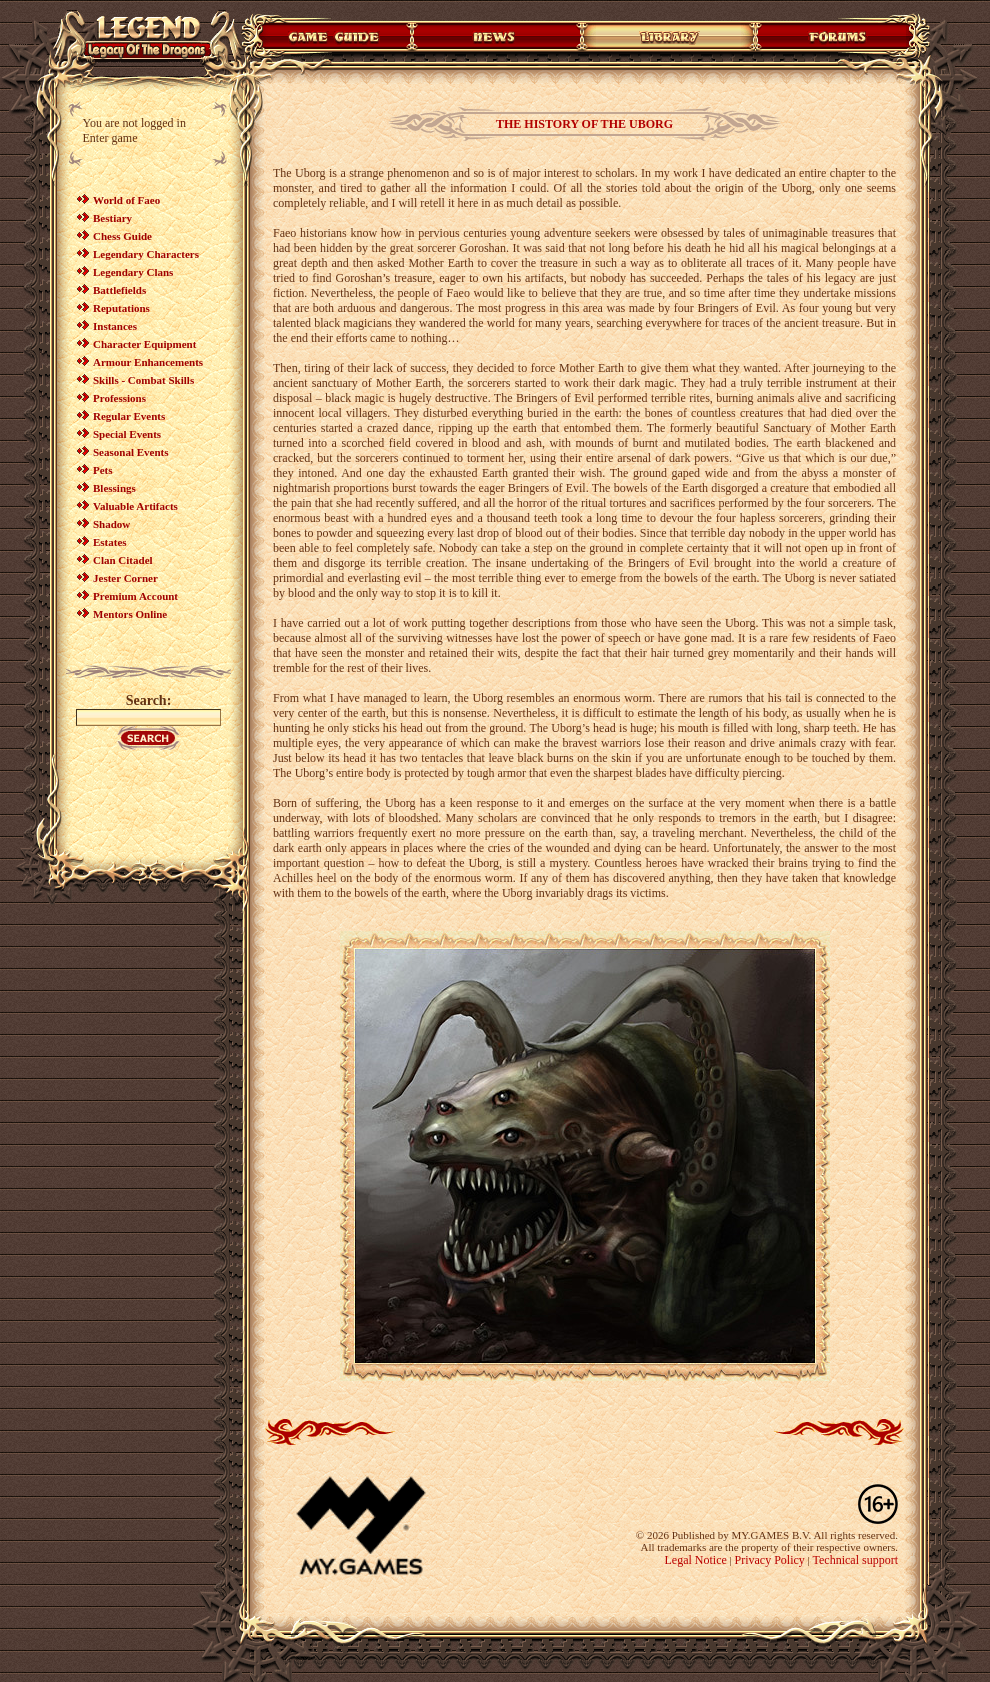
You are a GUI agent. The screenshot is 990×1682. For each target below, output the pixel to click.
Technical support (855, 1560)
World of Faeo (126, 200)
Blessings (114, 488)
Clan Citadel (123, 560)
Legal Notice (695, 1560)
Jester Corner (125, 578)
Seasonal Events (131, 452)
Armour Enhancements (148, 362)
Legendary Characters (146, 254)
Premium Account (135, 596)
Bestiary (112, 218)
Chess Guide (122, 236)
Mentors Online (130, 614)
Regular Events (129, 416)
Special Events (127, 434)
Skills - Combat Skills (143, 380)
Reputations (121, 308)
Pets (103, 470)
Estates (110, 542)
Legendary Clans (133, 272)
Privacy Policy (770, 1560)
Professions (119, 398)
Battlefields (119, 290)
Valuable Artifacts (135, 506)
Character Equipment (144, 344)
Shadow (111, 524)
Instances (115, 326)
